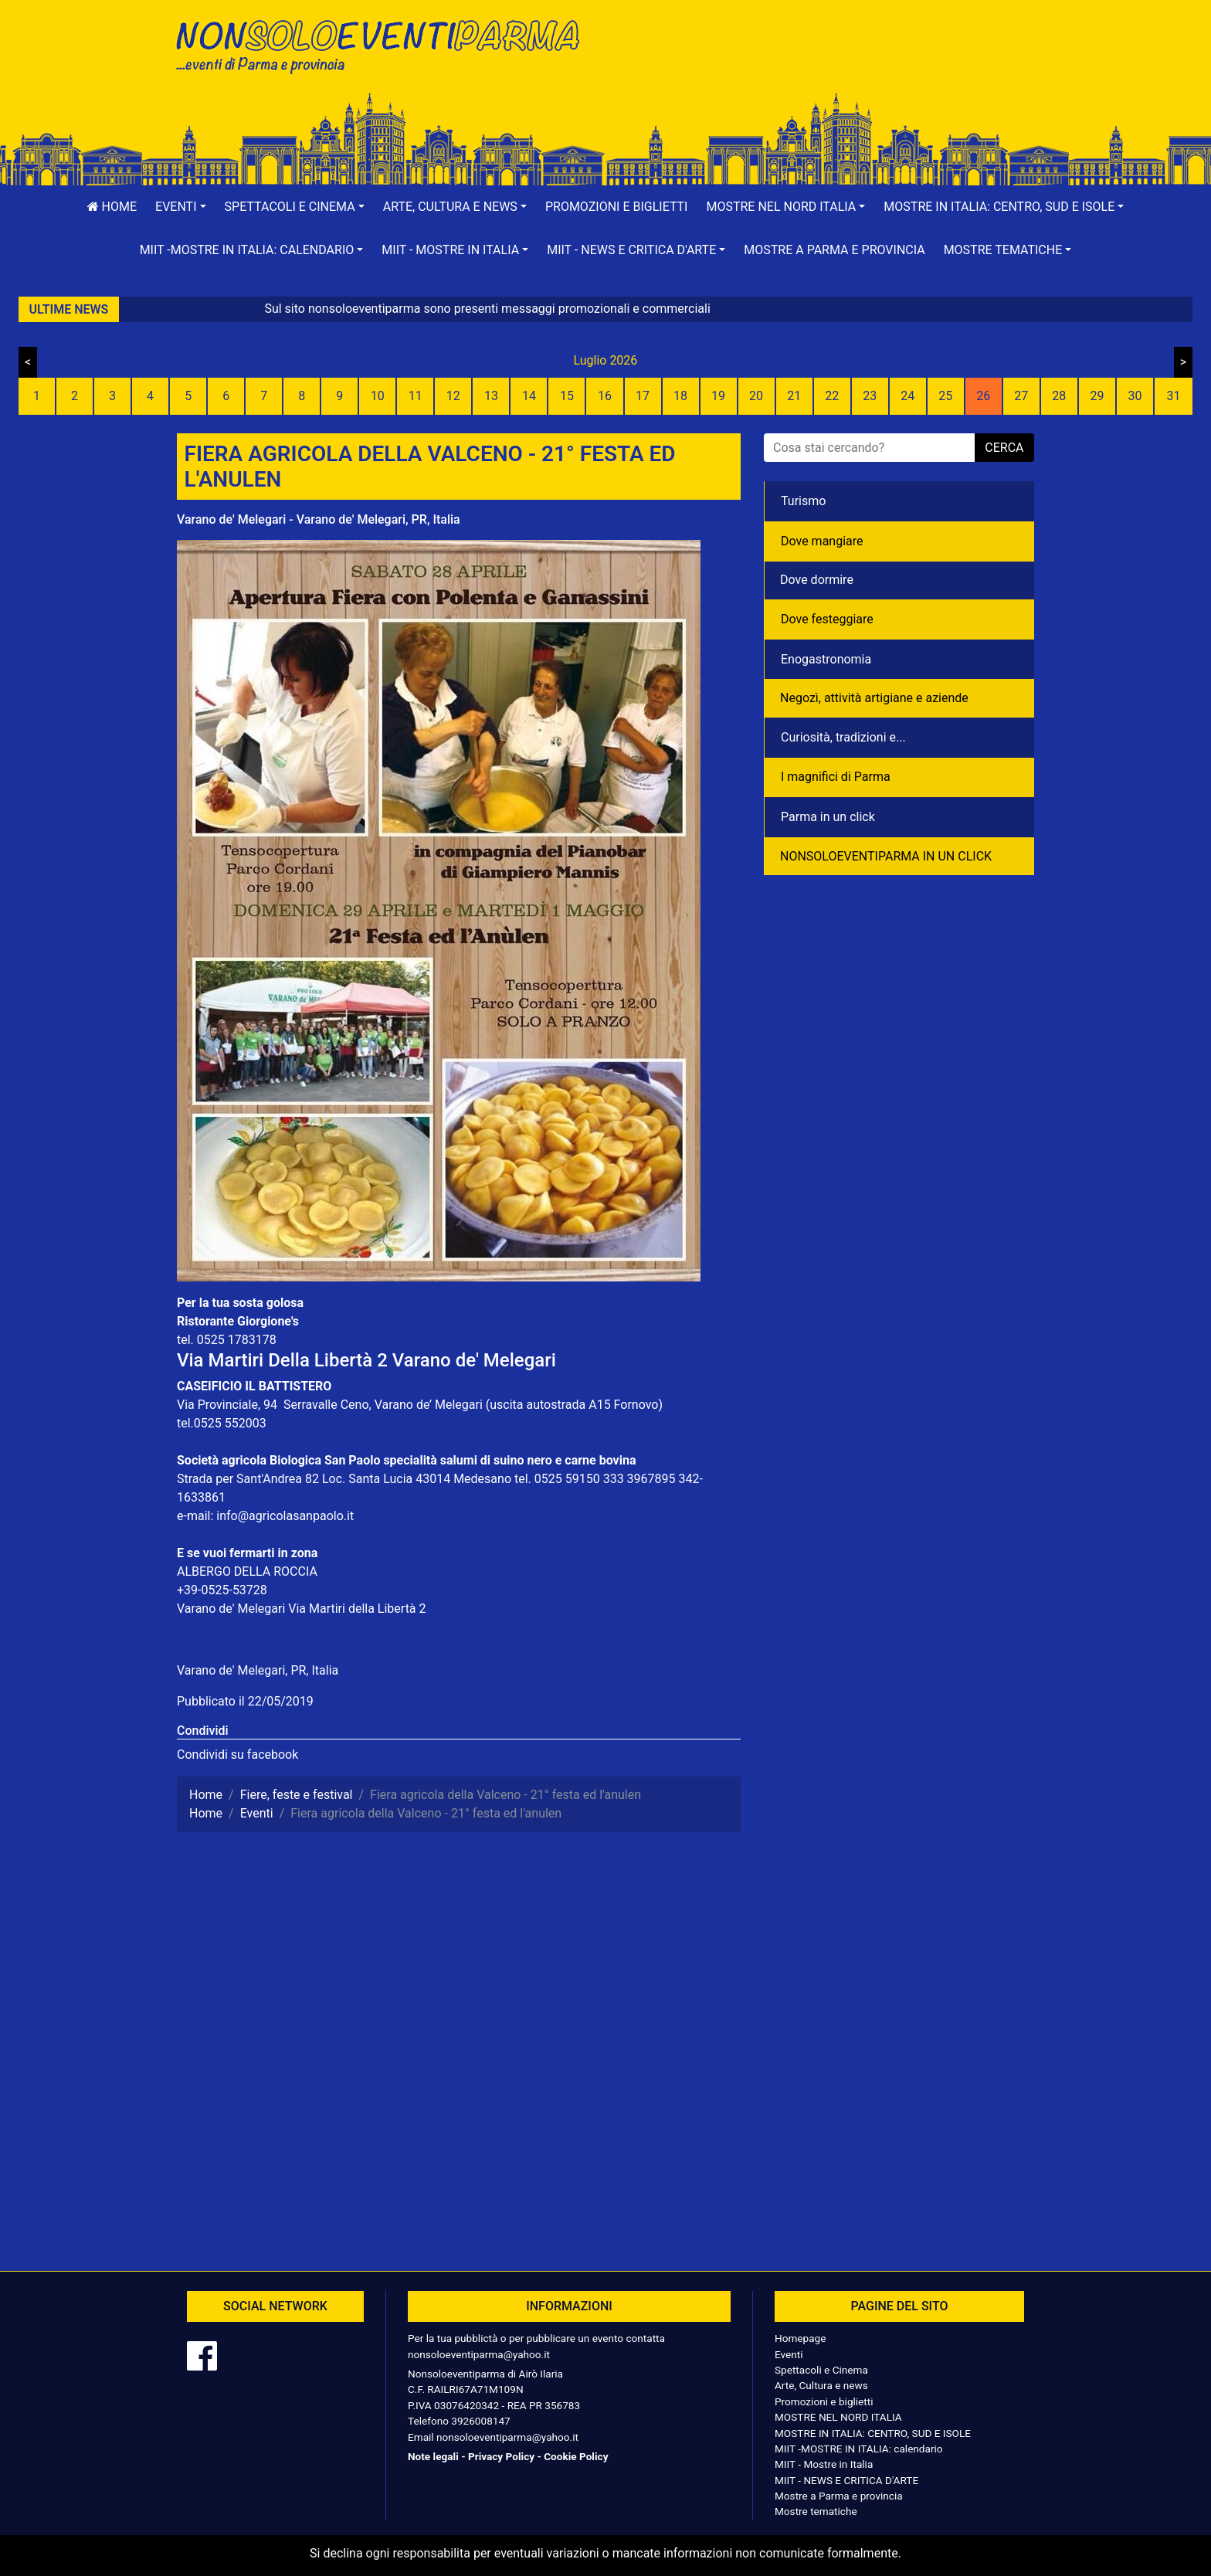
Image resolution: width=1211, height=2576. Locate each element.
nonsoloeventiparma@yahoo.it (479, 2354)
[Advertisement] (825, 62)
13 (491, 396)
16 (605, 396)
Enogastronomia (826, 659)
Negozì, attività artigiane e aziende (874, 698)
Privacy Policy (501, 2456)
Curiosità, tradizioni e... (843, 737)
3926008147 (480, 2421)
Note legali (433, 2456)
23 (870, 396)
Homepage (800, 2338)
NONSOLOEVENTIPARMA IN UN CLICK (886, 856)
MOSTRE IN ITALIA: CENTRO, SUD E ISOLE (873, 2433)
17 (643, 396)
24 (907, 396)
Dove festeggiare (827, 619)
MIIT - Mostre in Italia (824, 2464)
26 (983, 396)
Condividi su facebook (237, 1754)
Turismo (803, 501)
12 (453, 396)
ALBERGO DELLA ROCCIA (247, 1571)
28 (1059, 396)
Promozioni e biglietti (616, 206)
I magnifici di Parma (835, 776)
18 (680, 396)
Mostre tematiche (816, 2511)
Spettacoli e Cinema (821, 2370)
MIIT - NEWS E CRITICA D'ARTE (846, 2480)
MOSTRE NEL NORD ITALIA (838, 2417)
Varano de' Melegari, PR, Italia (257, 1670)
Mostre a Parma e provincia (834, 250)
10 (378, 396)
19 (718, 396)
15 (567, 396)
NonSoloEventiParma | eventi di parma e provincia (385, 44)
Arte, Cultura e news (821, 2385)
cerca (1004, 447)
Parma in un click (828, 816)
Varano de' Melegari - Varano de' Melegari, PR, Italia (318, 519)
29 (1097, 396)
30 (1134, 396)
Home (112, 206)
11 (415, 396)
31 (1173, 396)
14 (529, 396)
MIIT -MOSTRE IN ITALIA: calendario (859, 2448)
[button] (180, 207)
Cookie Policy (576, 2456)
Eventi (789, 2354)
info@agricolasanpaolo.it (285, 1516)
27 (1021, 396)
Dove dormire (816, 579)
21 (794, 396)
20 (756, 396)
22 (832, 396)
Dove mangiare (822, 541)
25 (945, 396)
